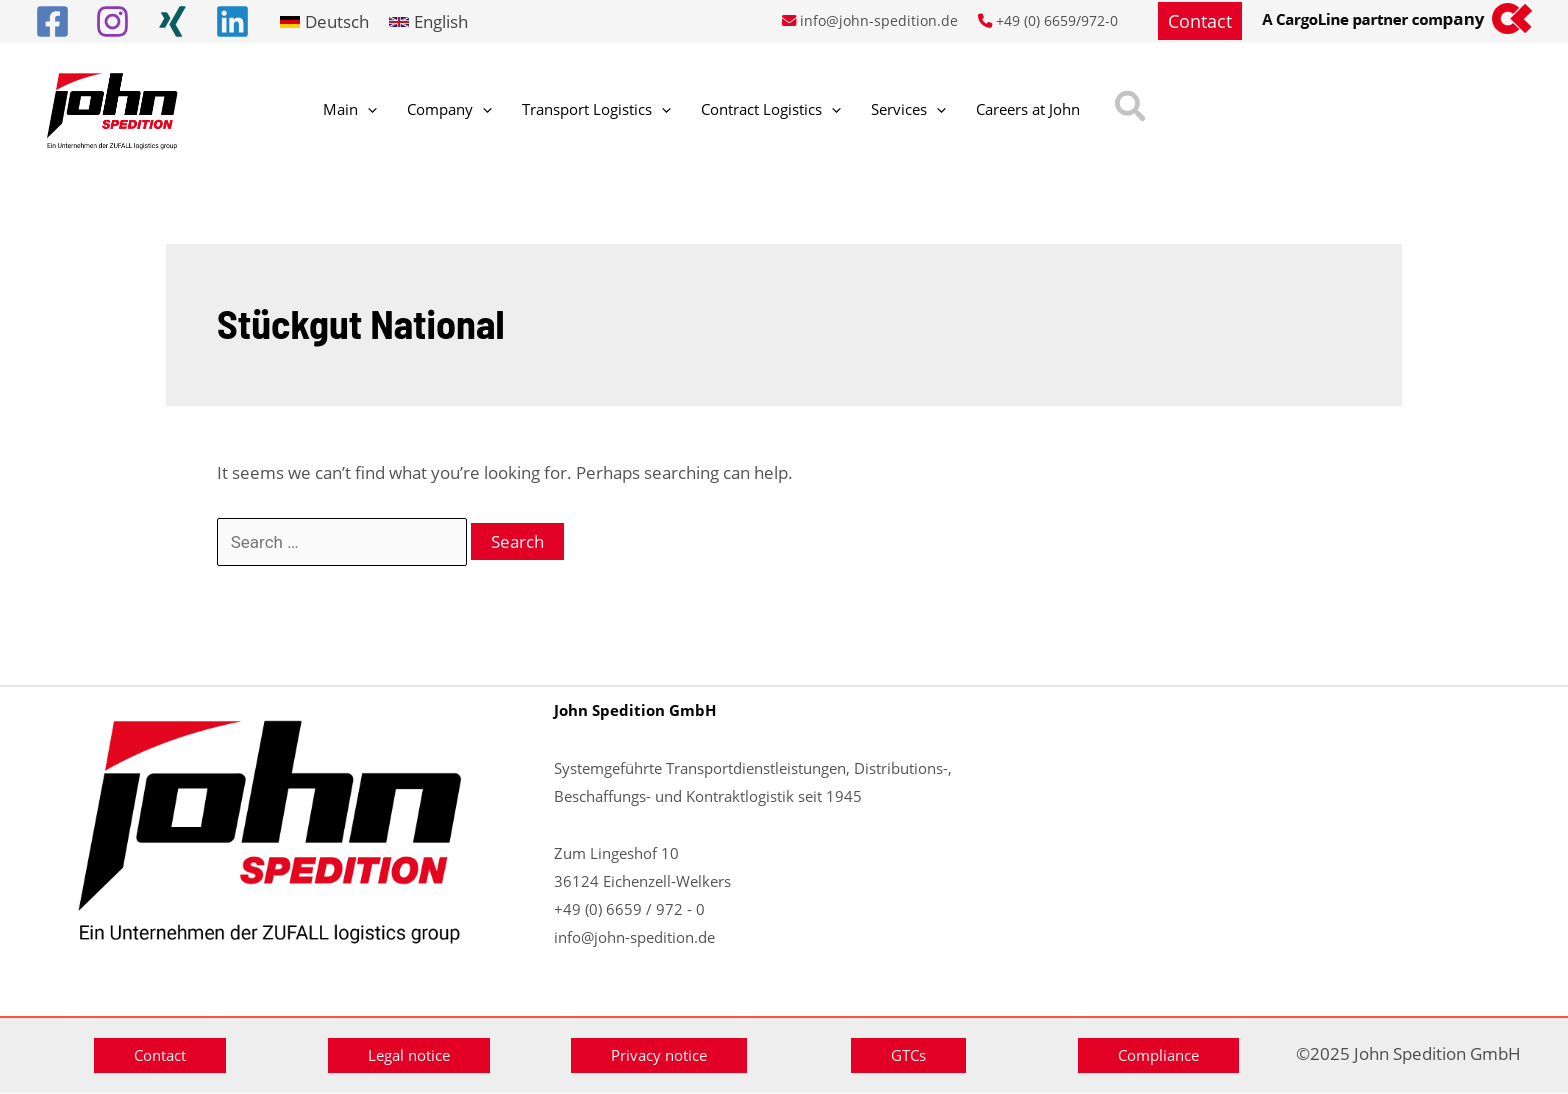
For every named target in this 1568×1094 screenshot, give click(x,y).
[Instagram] (112, 21)
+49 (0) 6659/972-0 (1057, 20)
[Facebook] (52, 21)
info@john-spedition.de (879, 20)
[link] (324, 21)
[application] (357, 111)
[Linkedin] (232, 21)
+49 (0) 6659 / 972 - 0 (629, 909)
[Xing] (172, 21)
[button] (1200, 21)
